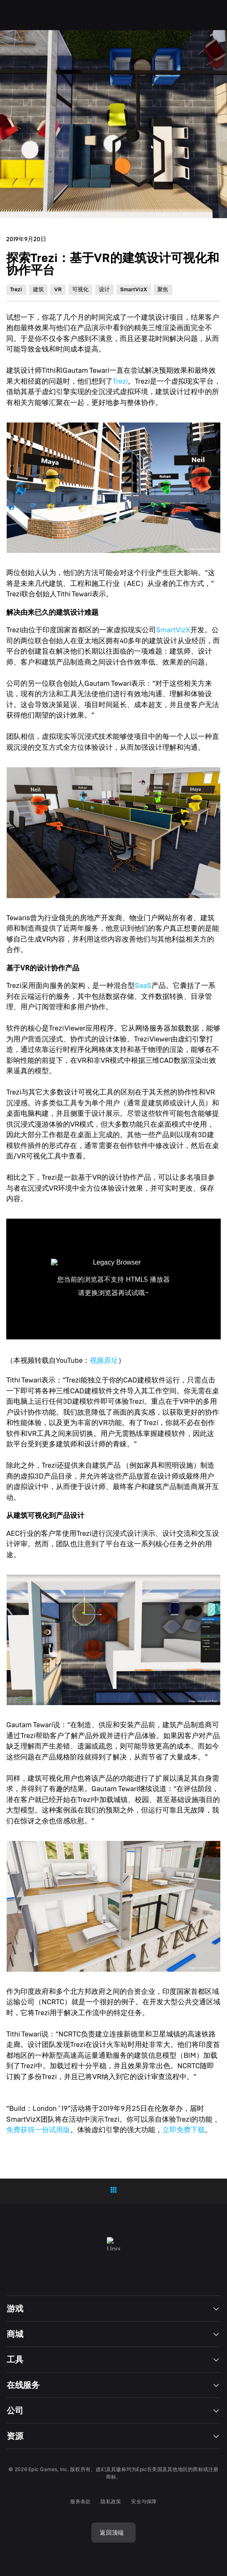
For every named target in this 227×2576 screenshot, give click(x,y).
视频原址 (104, 1360)
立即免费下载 (183, 2129)
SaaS (143, 985)
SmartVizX (173, 630)
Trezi (120, 381)
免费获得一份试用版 (38, 2129)
